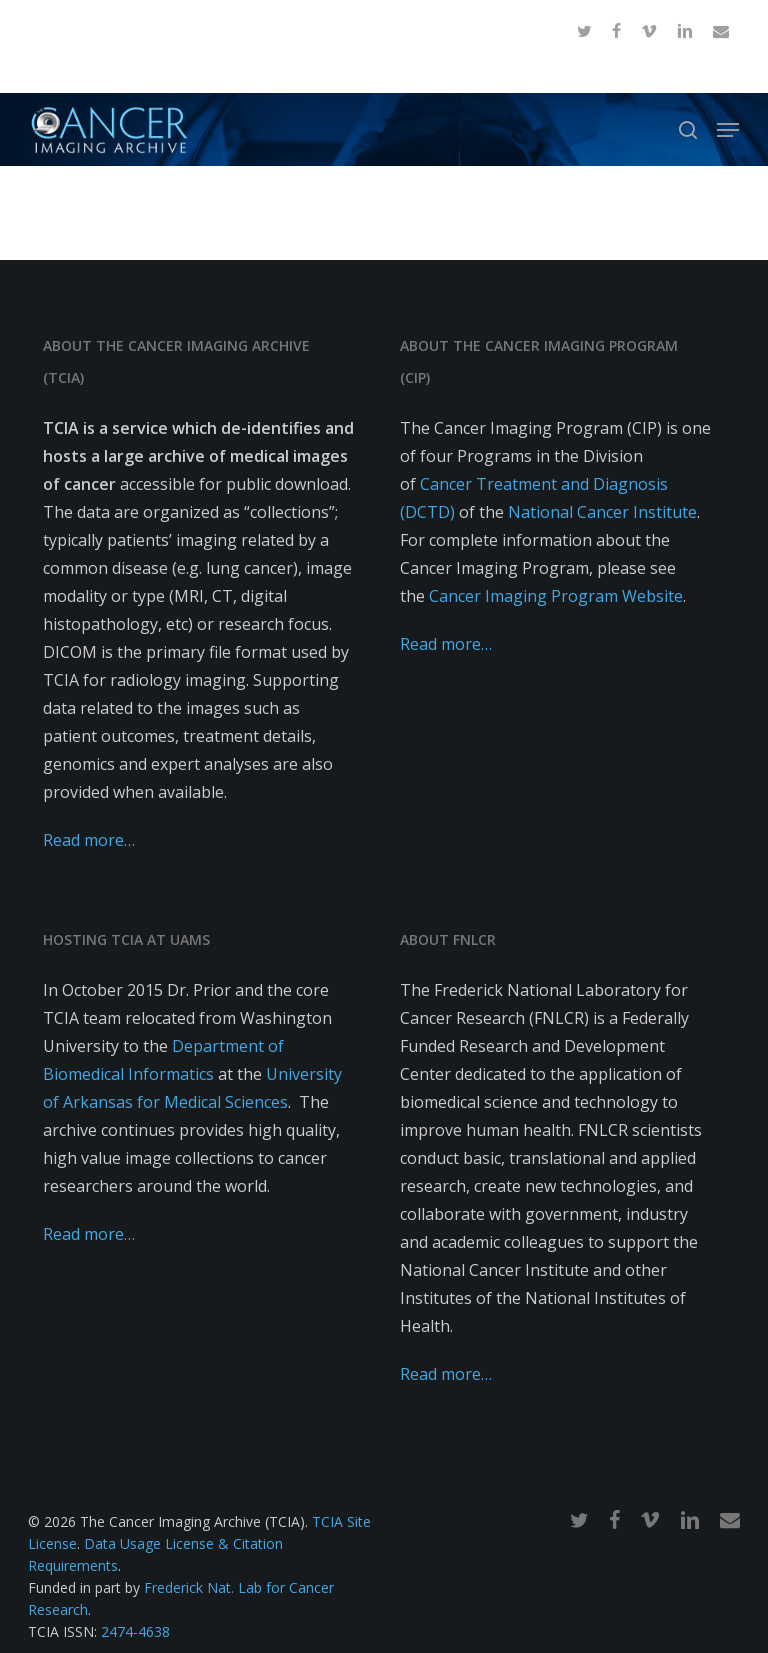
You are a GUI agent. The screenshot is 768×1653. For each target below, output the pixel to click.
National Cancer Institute (602, 512)
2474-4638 (135, 1631)
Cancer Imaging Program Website (556, 596)
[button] (728, 130)
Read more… (89, 840)
